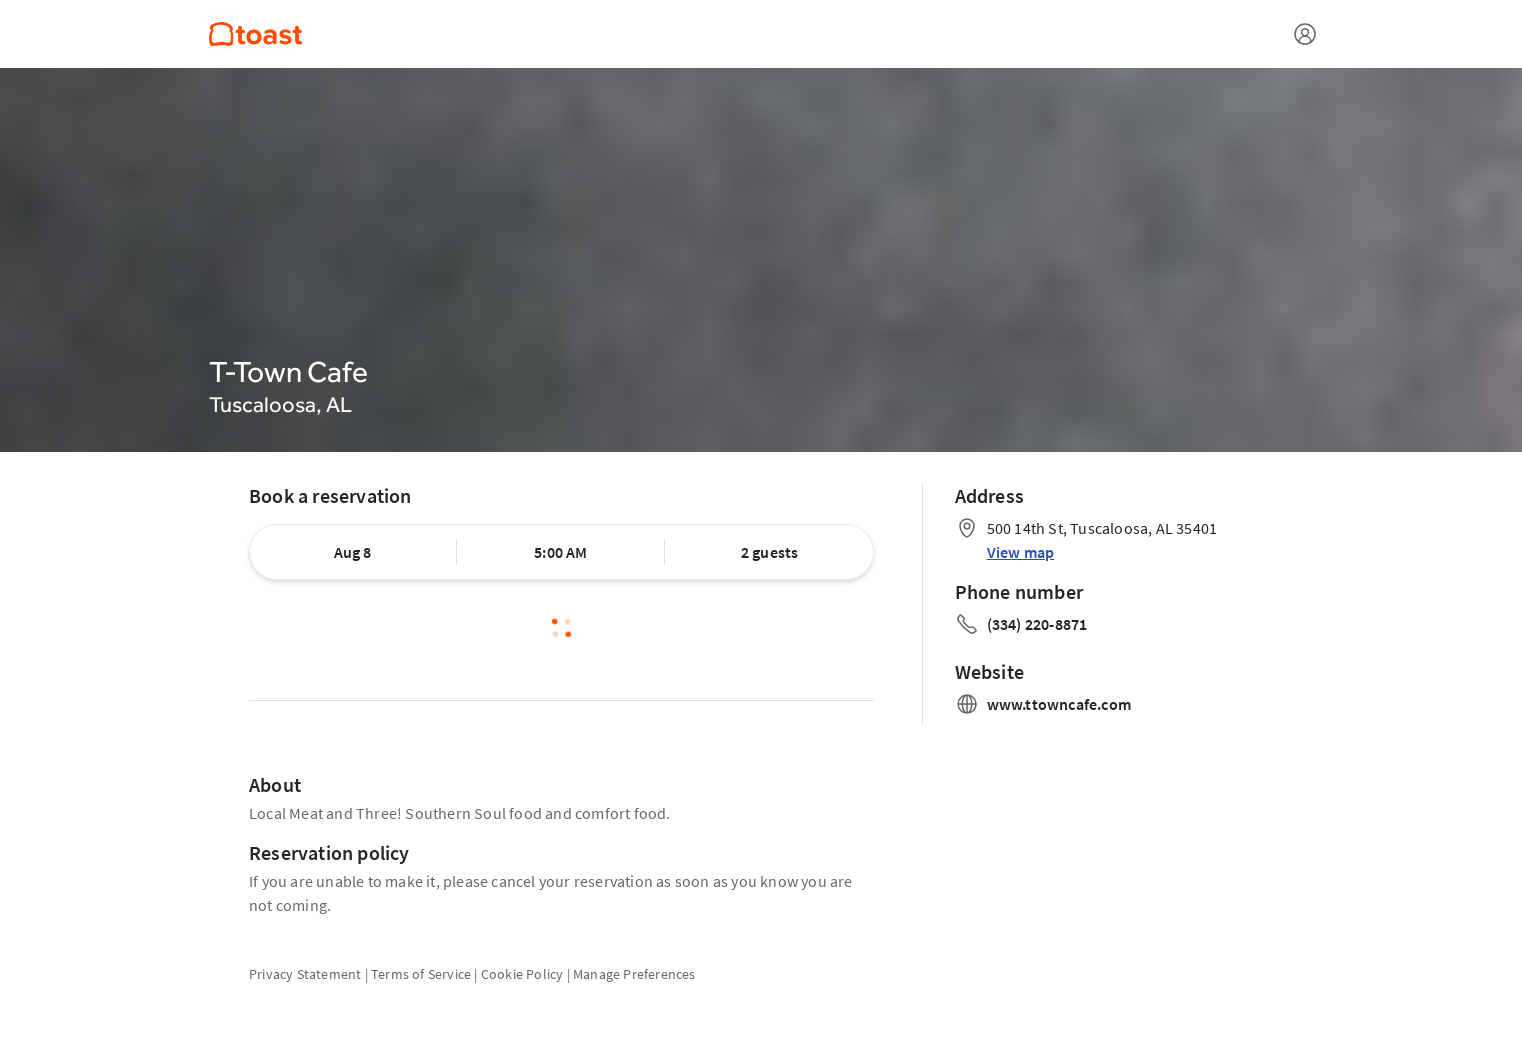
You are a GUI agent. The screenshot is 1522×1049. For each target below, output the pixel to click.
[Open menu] (1305, 34)
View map (1021, 552)
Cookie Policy (522, 974)
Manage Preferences (634, 974)
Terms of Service (421, 974)
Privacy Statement (305, 974)
